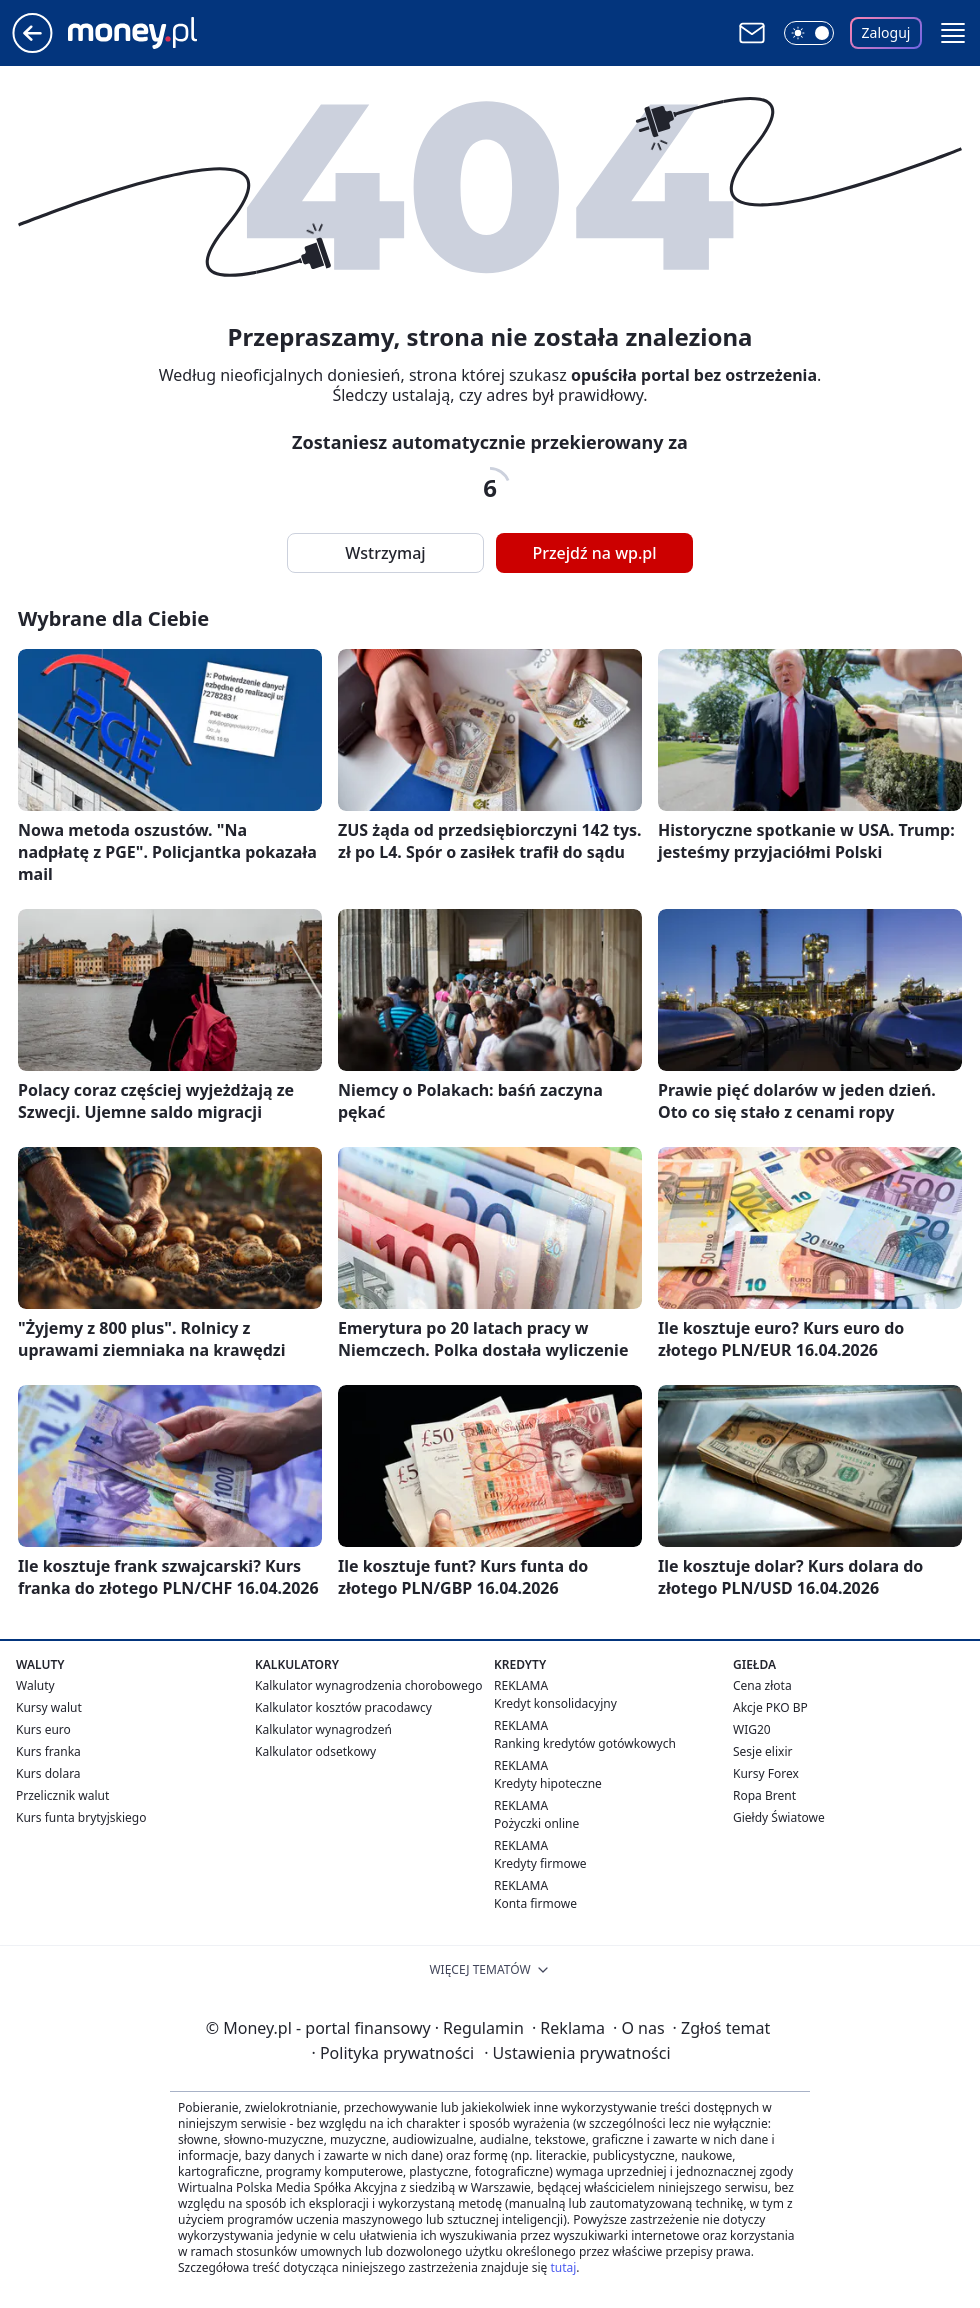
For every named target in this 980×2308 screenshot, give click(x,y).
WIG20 (752, 1729)
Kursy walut (49, 1707)
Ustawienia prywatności (577, 2053)
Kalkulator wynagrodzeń (323, 1729)
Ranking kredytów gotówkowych (585, 1743)
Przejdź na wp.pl (594, 553)
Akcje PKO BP (770, 1707)
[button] (953, 33)
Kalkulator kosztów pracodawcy (343, 1707)
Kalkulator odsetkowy (315, 1751)
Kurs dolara (48, 1773)
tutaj (563, 2267)
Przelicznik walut (62, 1795)
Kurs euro (43, 1729)
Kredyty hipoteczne (548, 1783)
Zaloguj (886, 32)
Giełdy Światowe (779, 1817)
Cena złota (762, 1685)
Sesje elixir (762, 1751)
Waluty (35, 1685)
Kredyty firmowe (540, 1863)
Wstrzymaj (385, 553)
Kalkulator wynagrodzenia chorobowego (368, 1685)
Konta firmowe (535, 1903)
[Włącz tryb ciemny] (809, 33)
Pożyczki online (536, 1823)
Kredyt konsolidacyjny (555, 1703)
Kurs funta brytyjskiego (81, 1817)
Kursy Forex (766, 1773)
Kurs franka (48, 1751)
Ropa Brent (764, 1795)
